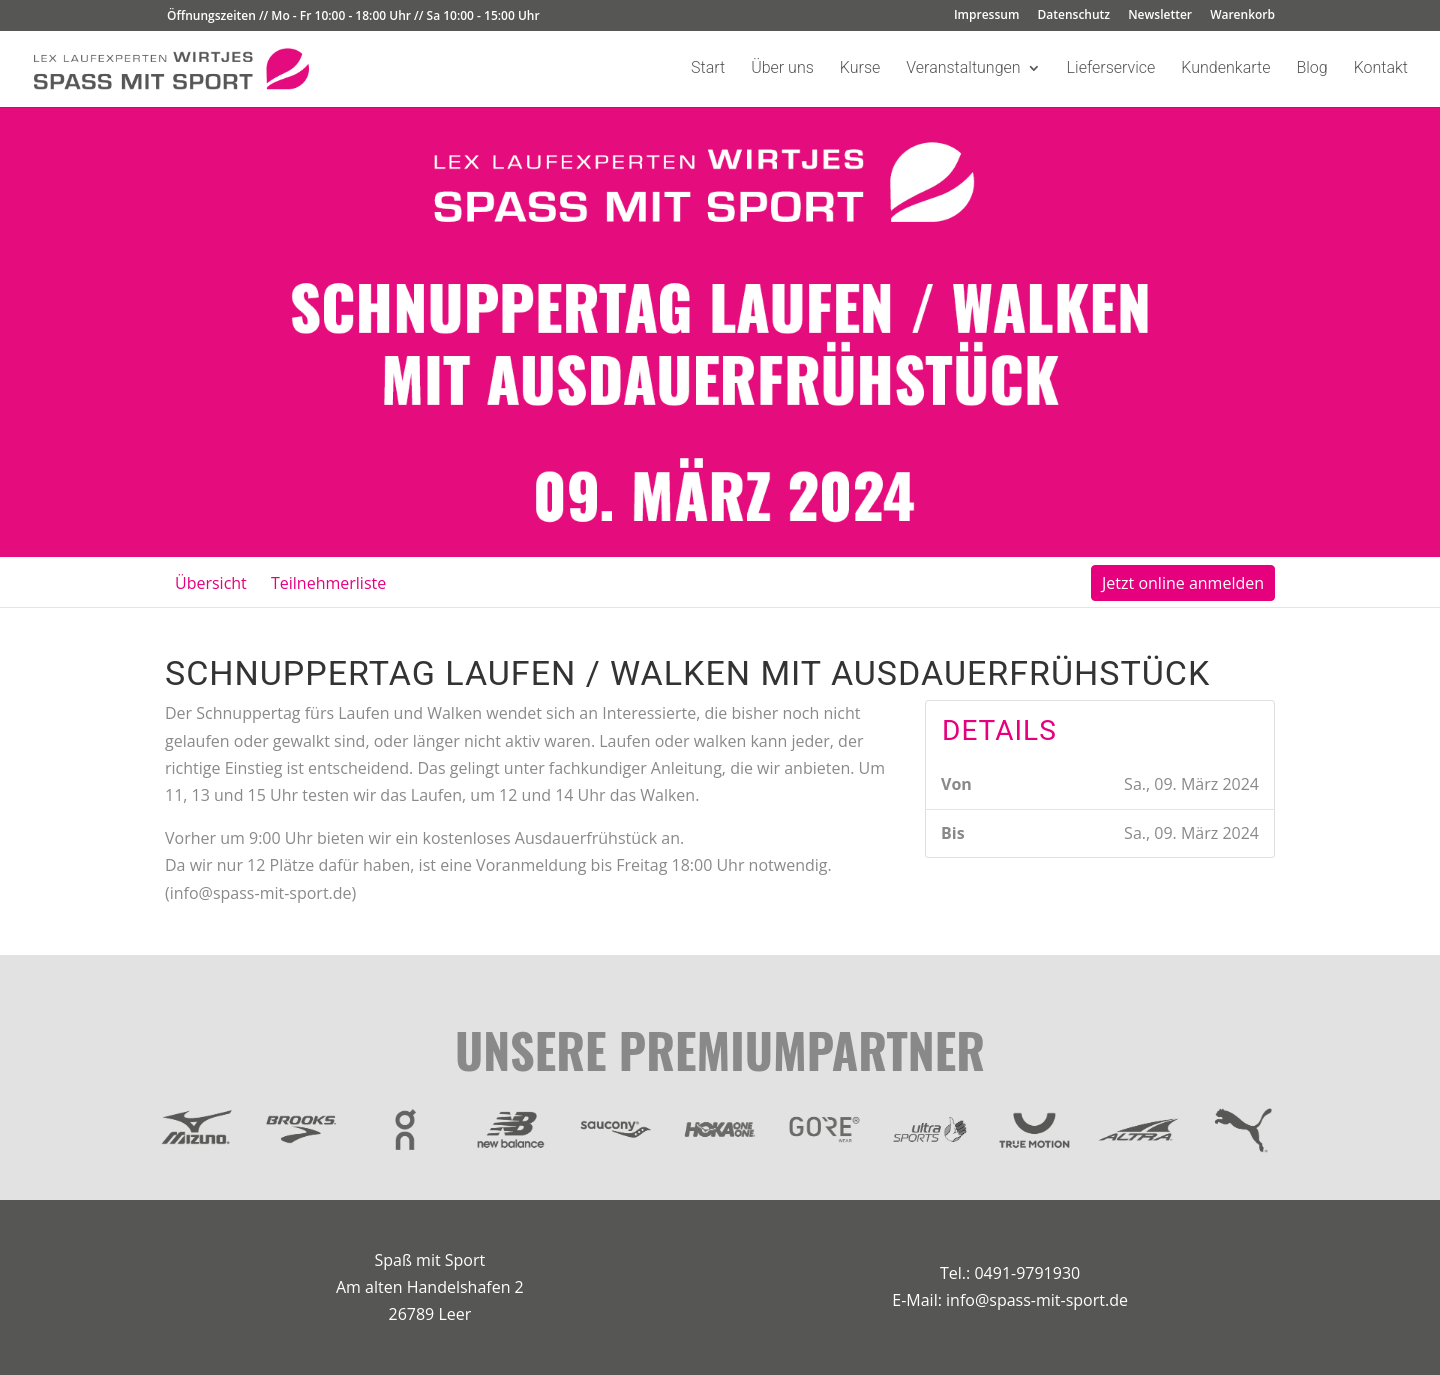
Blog (1311, 69)
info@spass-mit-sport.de (1037, 1300)
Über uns (782, 69)
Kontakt (1381, 69)
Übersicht (211, 583)
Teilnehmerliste (328, 583)
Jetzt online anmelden (1183, 583)
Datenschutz (1074, 16)
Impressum (986, 16)
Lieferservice (1111, 69)
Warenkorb (1242, 16)
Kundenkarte (1225, 69)
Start (708, 69)
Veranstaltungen (963, 69)
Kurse (860, 69)
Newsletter (1160, 16)
